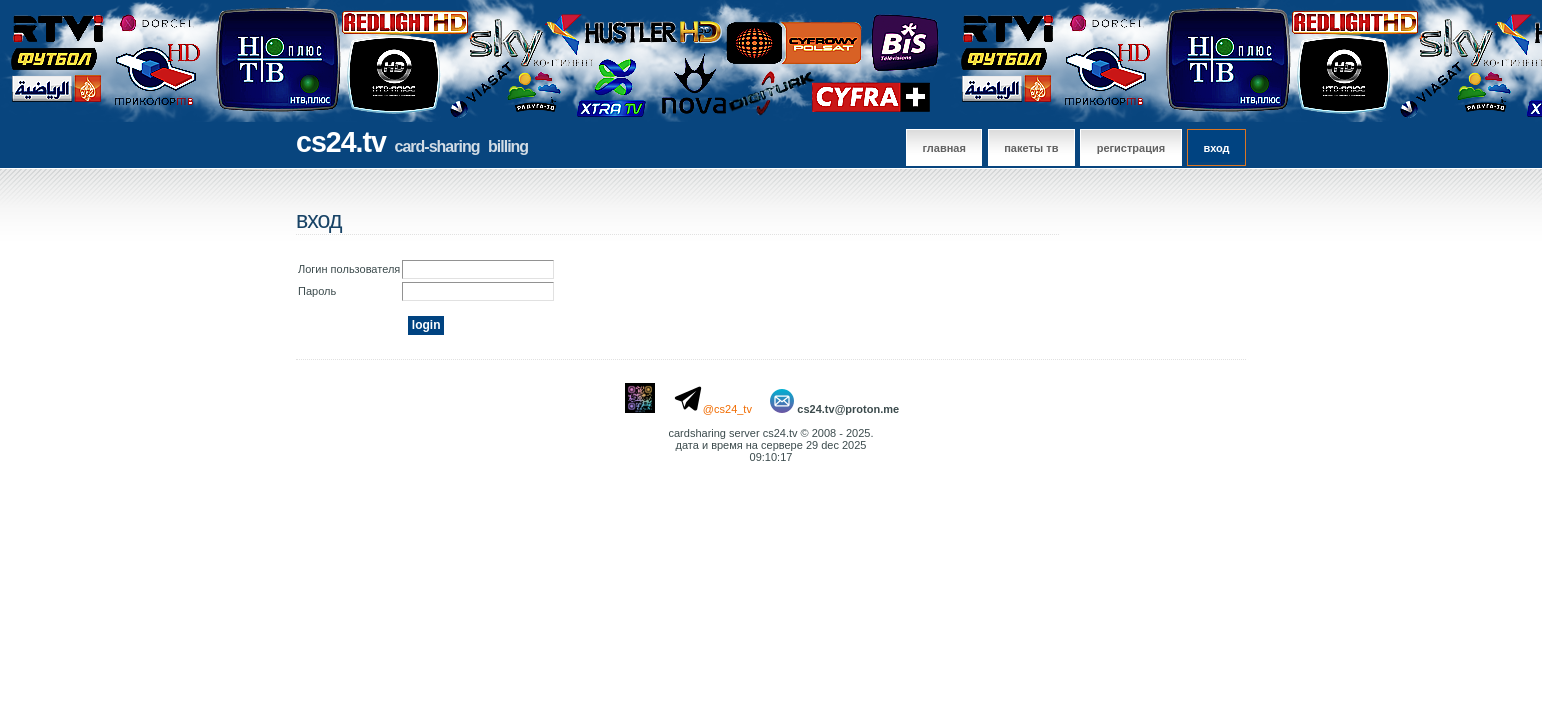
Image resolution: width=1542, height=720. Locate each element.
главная (944, 148)
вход (1216, 148)
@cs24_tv (727, 409)
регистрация (1131, 148)
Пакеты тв (1031, 148)
